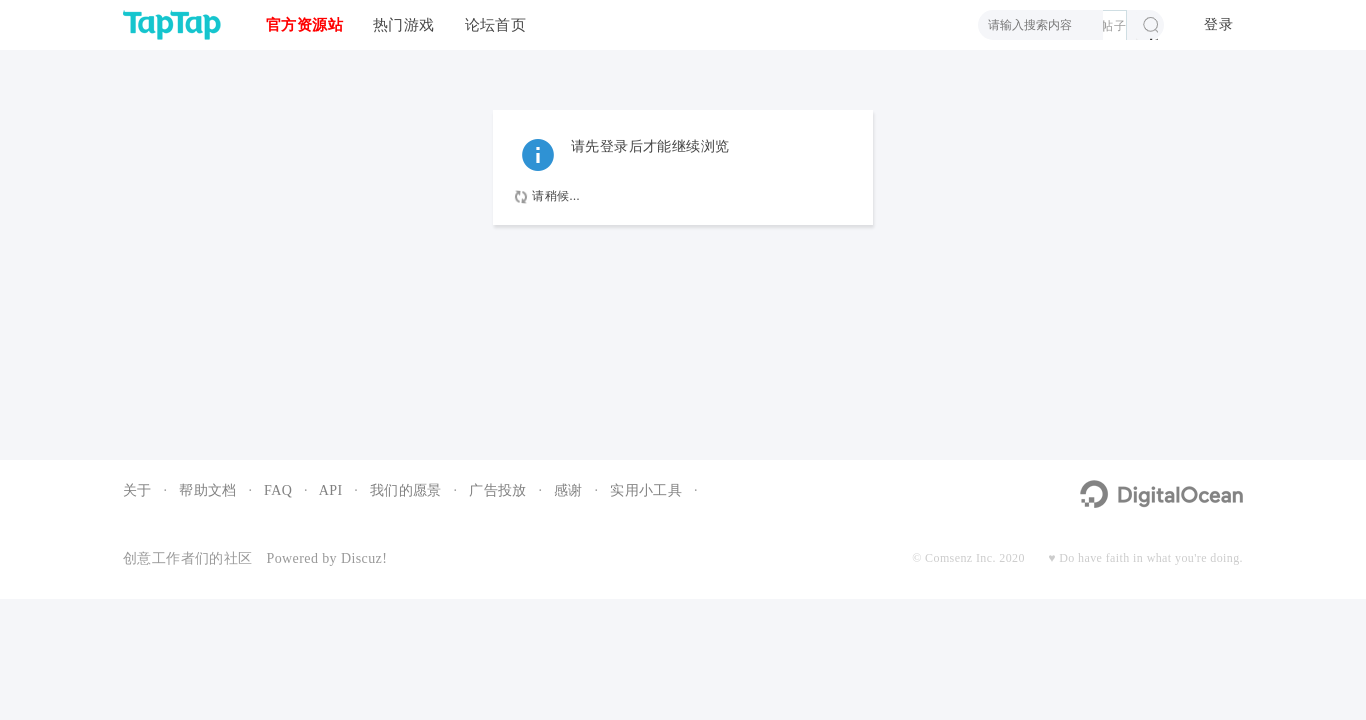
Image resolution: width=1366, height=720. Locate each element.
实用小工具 (646, 490)
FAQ (278, 490)
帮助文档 (208, 490)
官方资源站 (304, 24)
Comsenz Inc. (960, 558)
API (331, 490)
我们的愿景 (406, 490)
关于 (137, 490)
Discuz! (364, 558)
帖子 (1113, 26)
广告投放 (498, 490)
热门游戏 (404, 24)
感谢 (568, 490)
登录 (1218, 24)
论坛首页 (496, 24)
